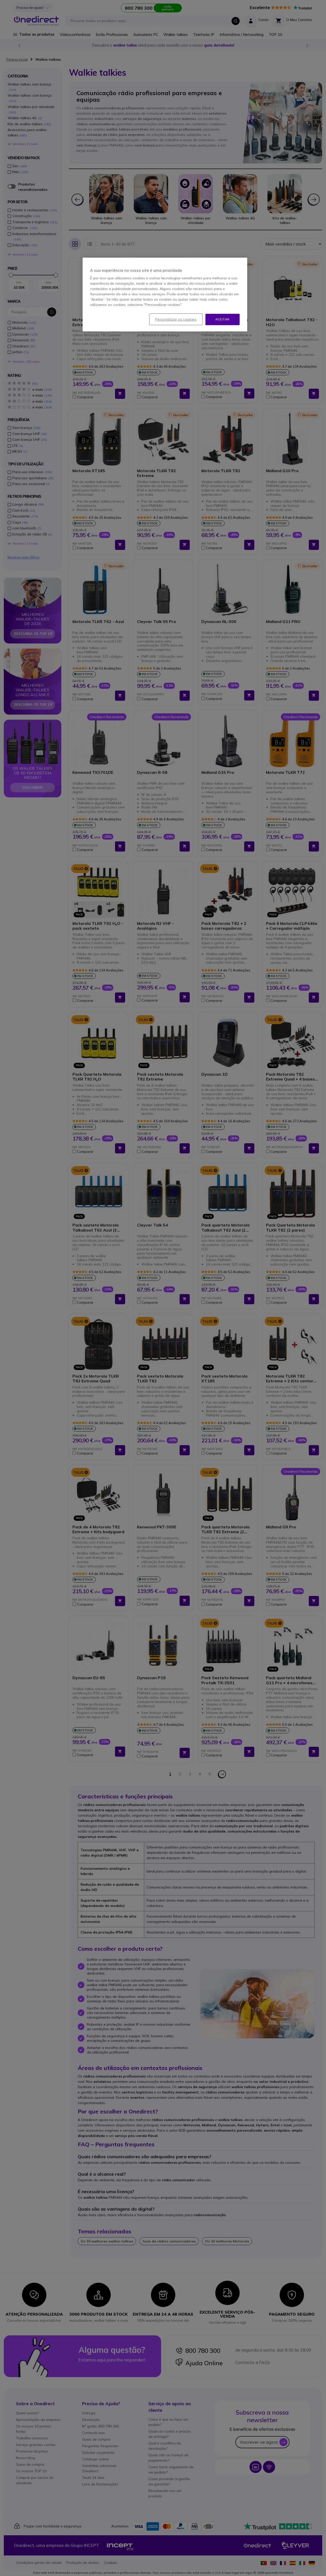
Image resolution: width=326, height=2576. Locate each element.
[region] (165, 294)
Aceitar (222, 319)
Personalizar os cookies (176, 319)
